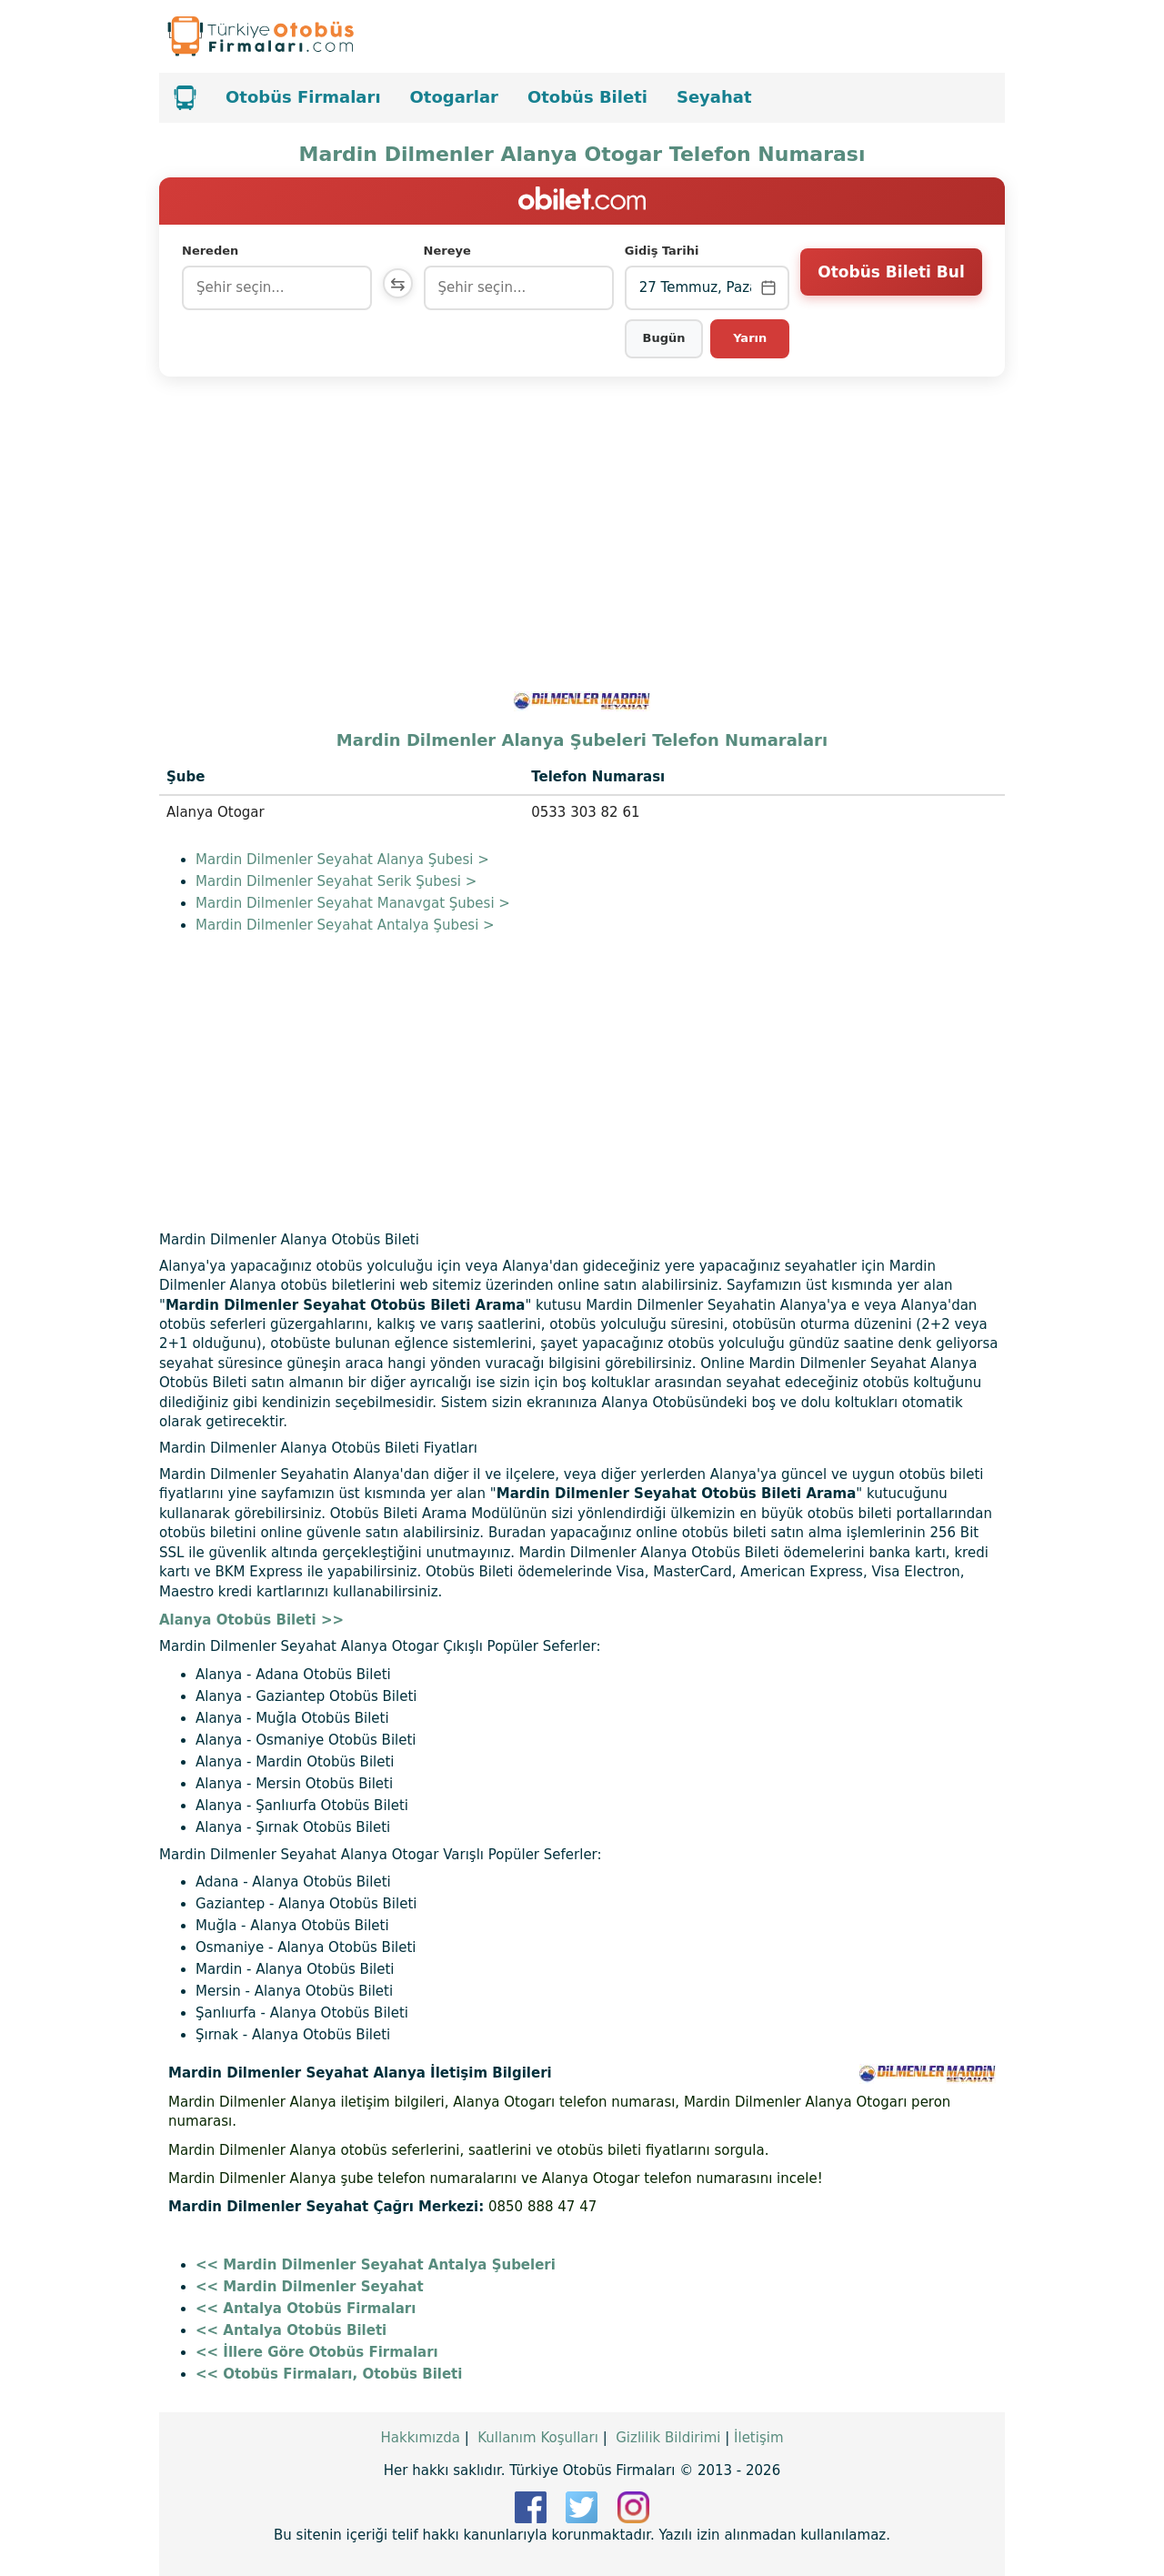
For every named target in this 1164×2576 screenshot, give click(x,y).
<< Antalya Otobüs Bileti (291, 2330)
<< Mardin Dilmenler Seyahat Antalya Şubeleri (376, 2265)
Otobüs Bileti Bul (891, 286)
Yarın (751, 338)
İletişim (758, 2438)
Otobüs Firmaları (303, 96)
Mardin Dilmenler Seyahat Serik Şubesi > (336, 881)
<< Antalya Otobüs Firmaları (306, 2308)
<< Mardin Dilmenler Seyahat (310, 2287)
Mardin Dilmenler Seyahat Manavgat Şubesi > (353, 903)
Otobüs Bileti (587, 96)
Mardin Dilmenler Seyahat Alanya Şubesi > (342, 859)
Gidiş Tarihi (664, 250)
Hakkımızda (419, 2438)
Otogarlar (454, 96)
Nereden (210, 250)
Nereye (452, 250)
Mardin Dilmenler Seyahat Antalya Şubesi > (345, 925)
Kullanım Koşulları (537, 2438)
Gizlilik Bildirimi (668, 2438)
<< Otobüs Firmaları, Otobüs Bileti (329, 2374)
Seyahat (714, 96)
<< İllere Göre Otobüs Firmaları (317, 2352)
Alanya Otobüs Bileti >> (251, 1620)
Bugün (665, 338)
